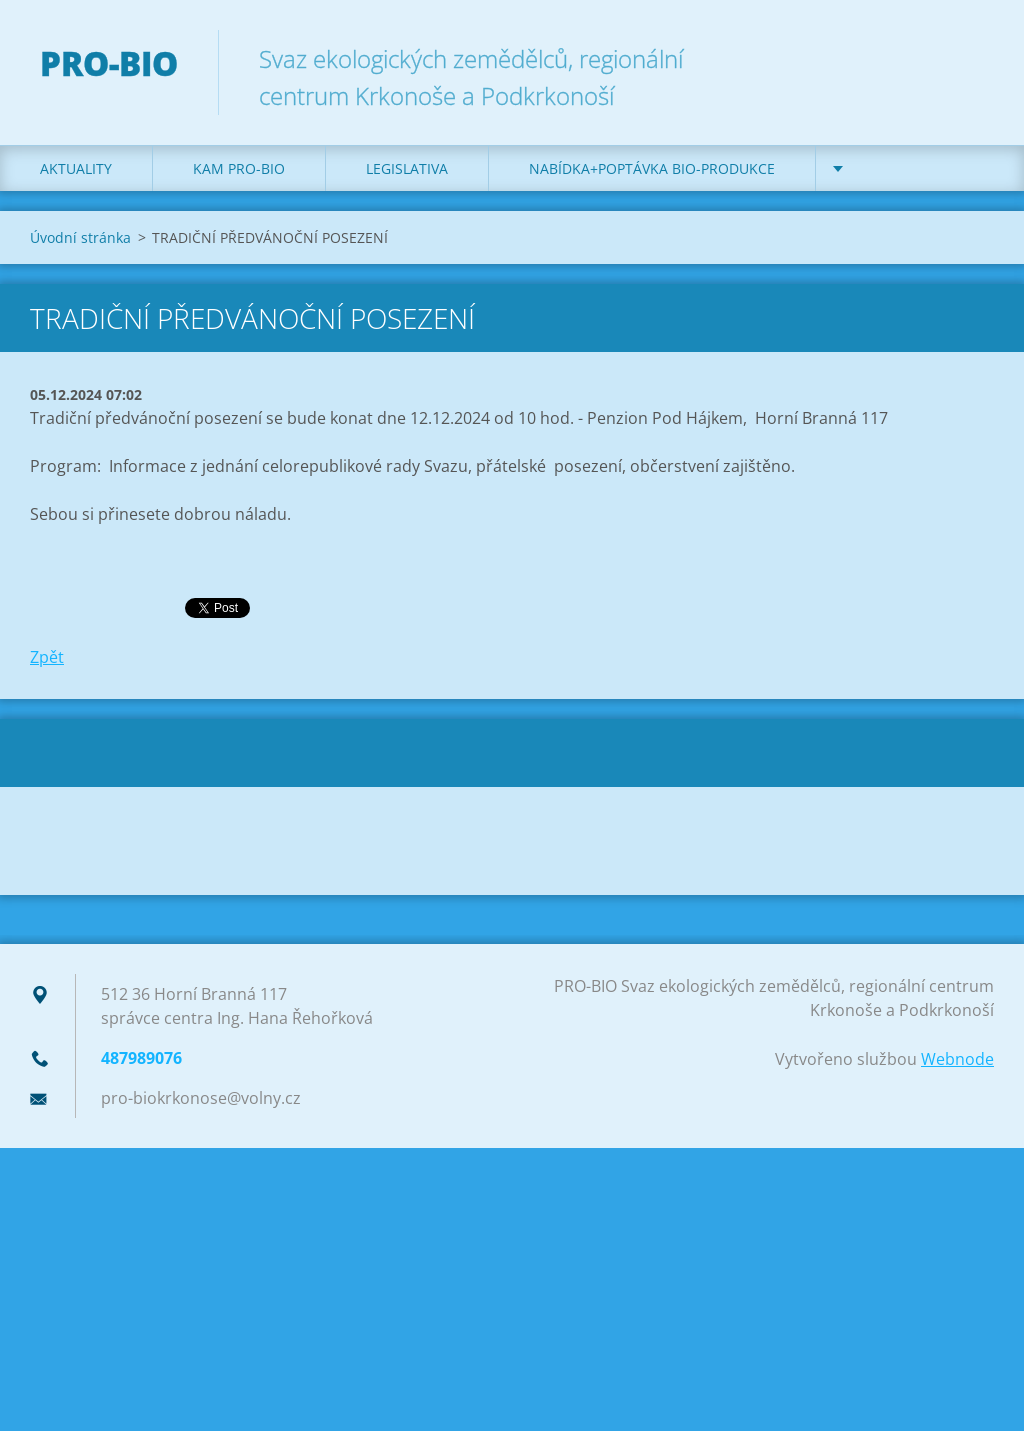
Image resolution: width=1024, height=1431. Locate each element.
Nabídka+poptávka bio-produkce (652, 168)
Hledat (972, 58)
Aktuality (76, 168)
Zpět (47, 657)
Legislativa (407, 168)
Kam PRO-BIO (239, 168)
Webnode (957, 1059)
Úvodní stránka (80, 237)
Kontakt (888, 168)
